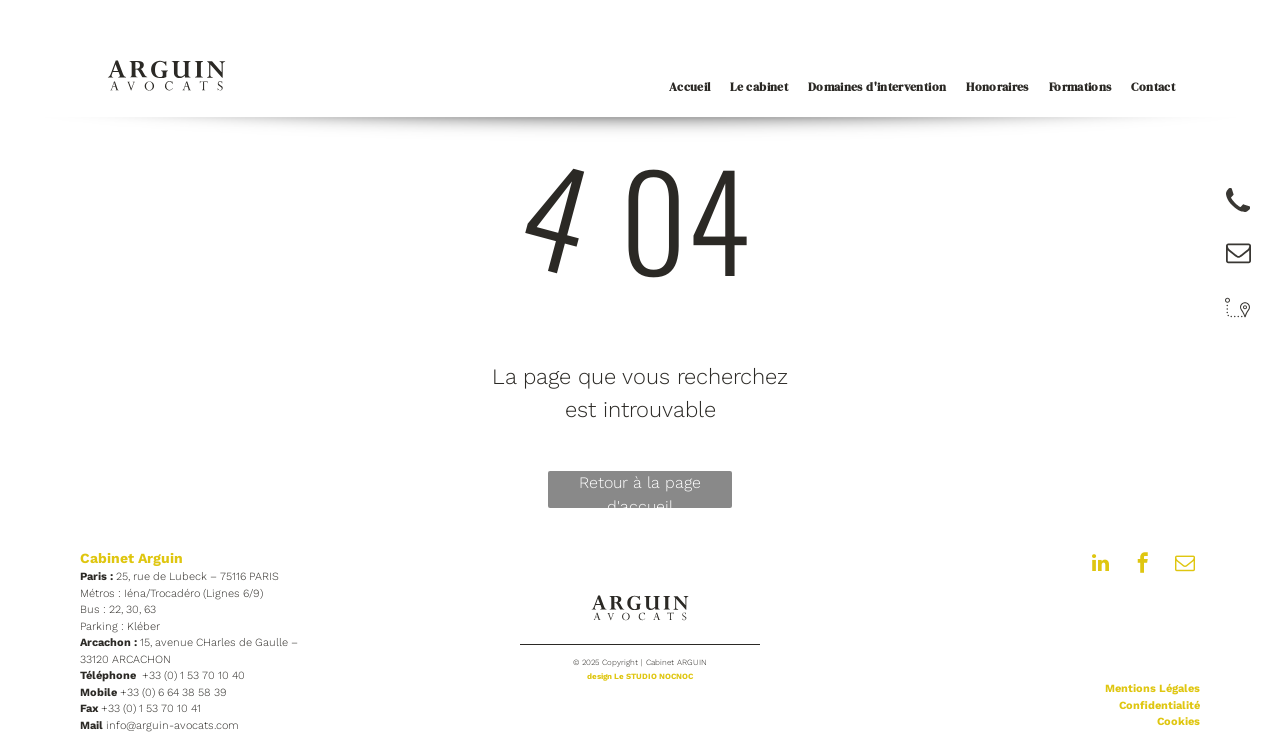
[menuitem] (680, 87)
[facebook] (1143, 565)
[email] (1185, 565)
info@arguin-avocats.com (172, 725)
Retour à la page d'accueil (640, 490)
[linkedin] (1101, 565)
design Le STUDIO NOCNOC (640, 676)
